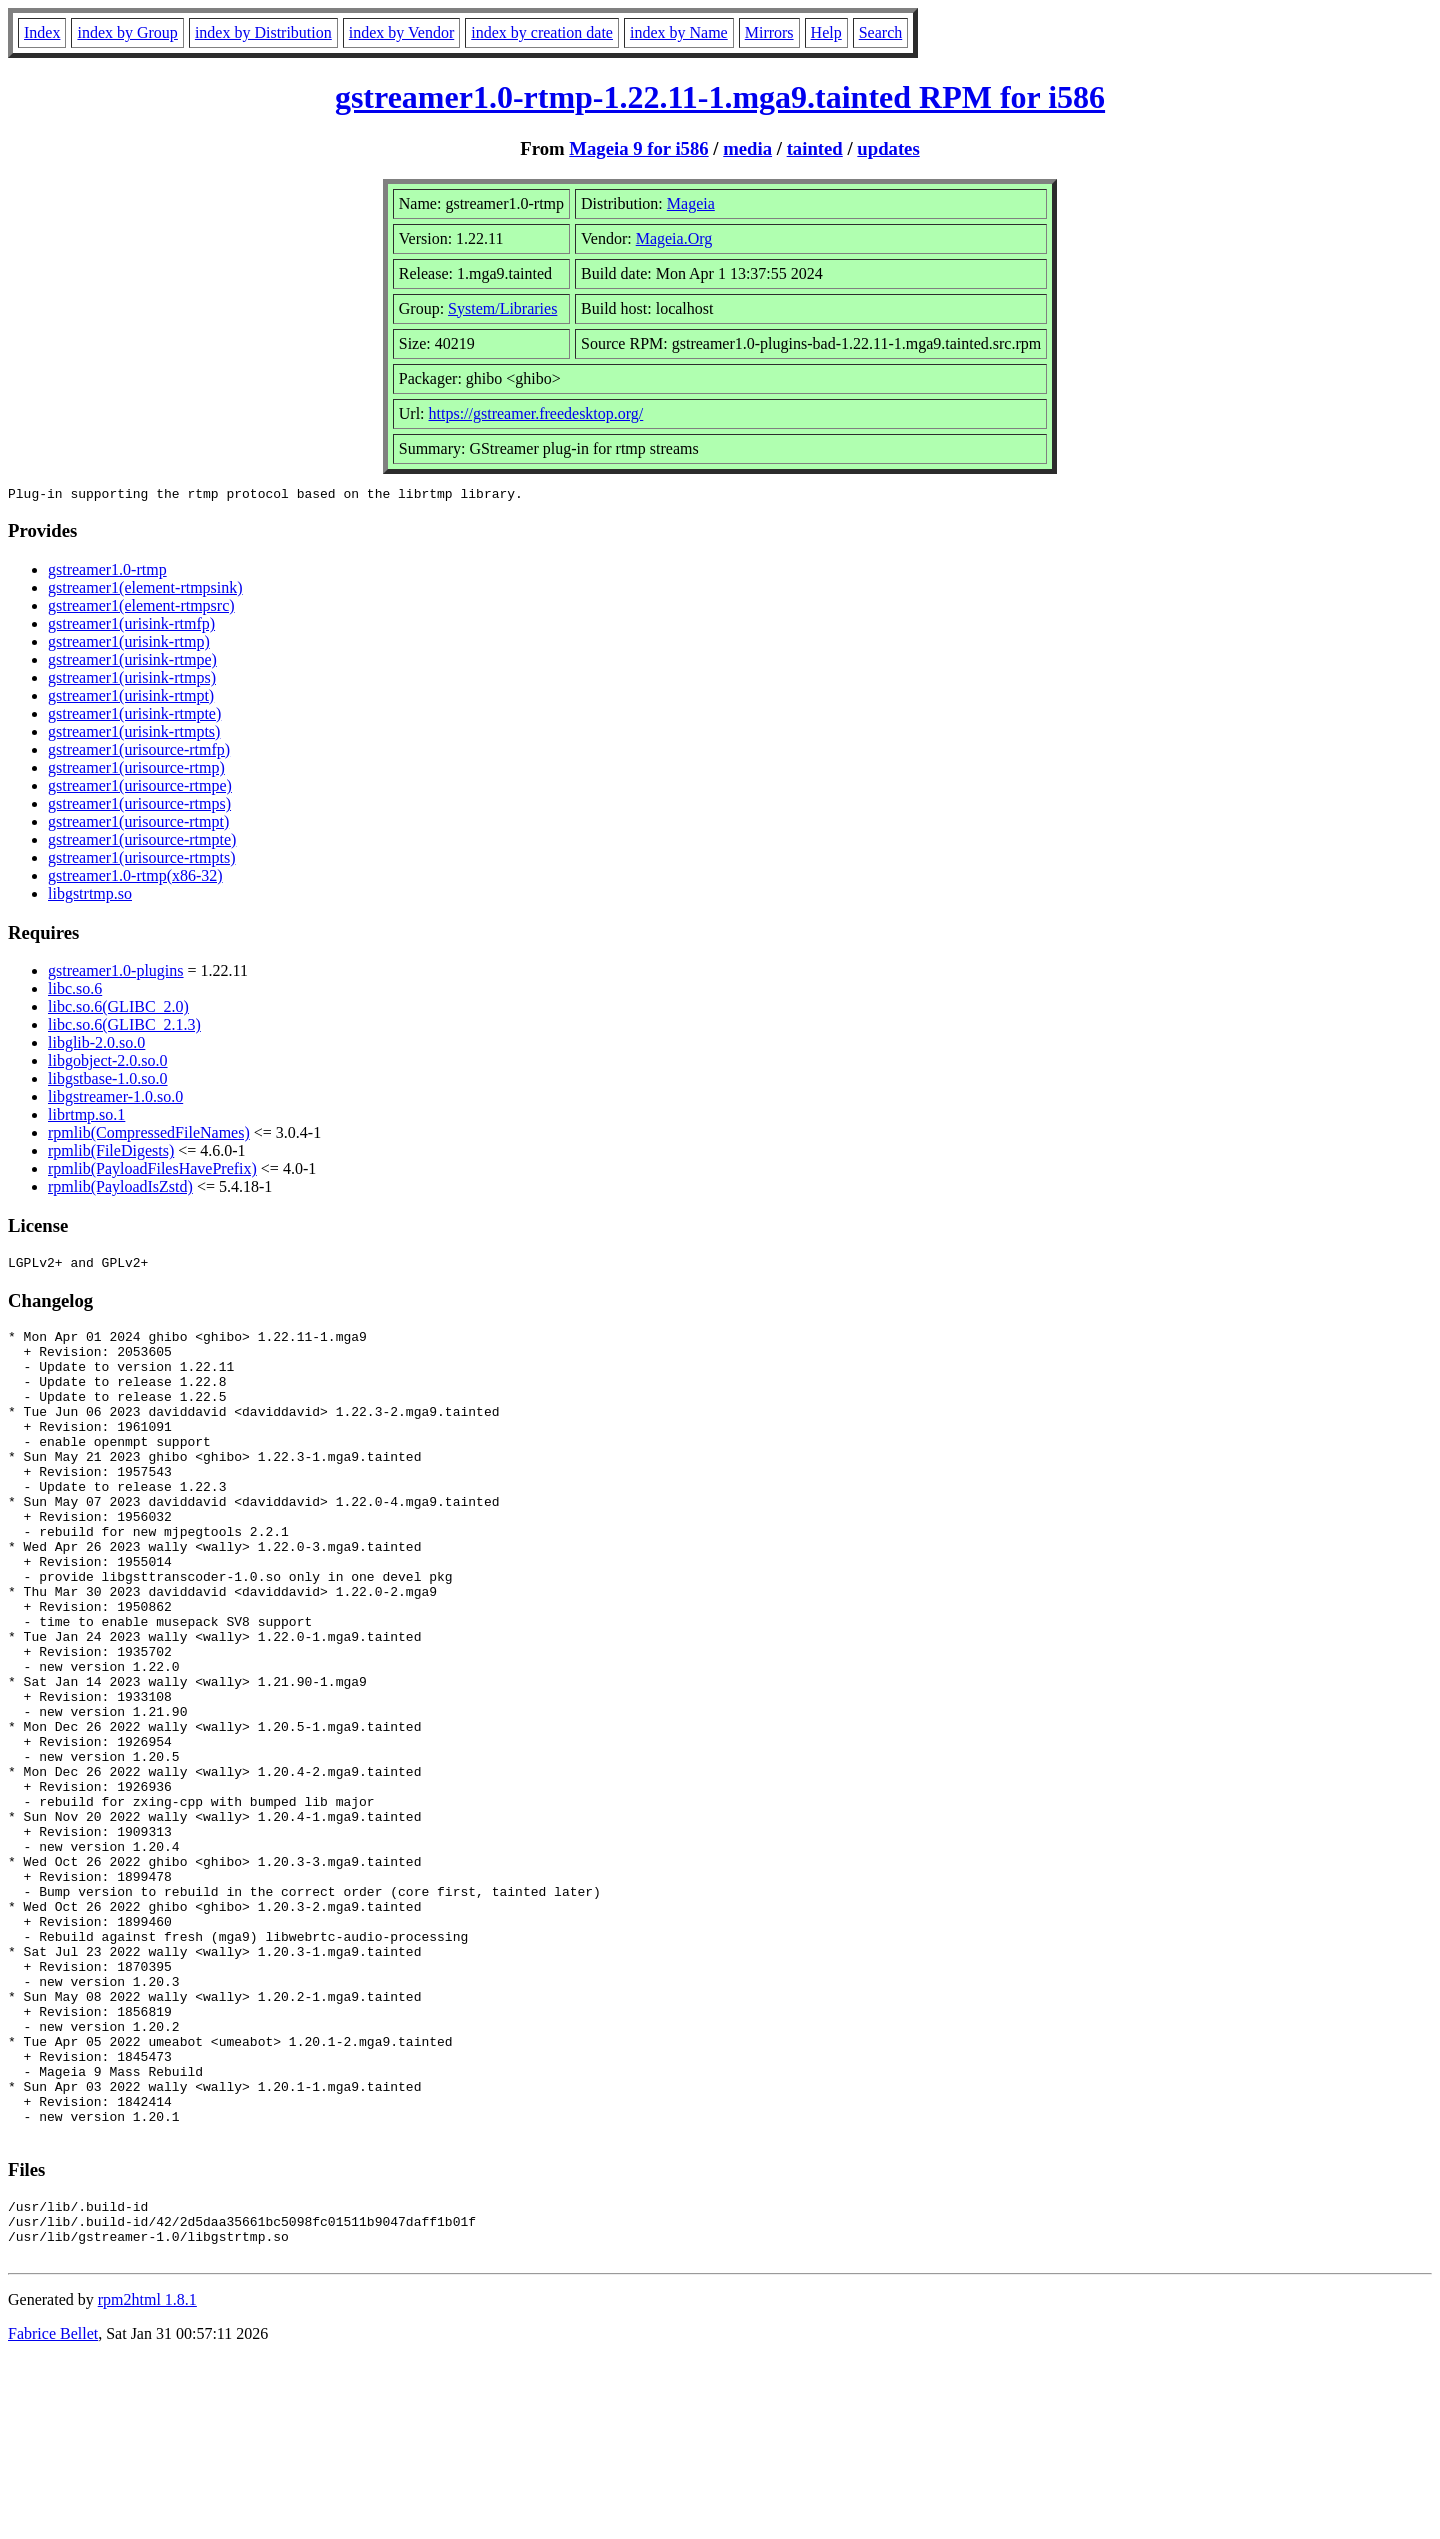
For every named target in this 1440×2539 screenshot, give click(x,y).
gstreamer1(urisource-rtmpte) (142, 842)
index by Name (679, 32)
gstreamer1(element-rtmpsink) (145, 590)
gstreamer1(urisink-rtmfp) (131, 626)
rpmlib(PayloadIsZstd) (120, 1189)
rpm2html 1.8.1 (147, 2479)
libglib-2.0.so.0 (96, 1045)
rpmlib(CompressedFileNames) (149, 1135)
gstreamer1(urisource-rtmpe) (140, 788)
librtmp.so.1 (86, 1117)
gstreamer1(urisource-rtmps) (139, 806)
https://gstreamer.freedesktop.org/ (536, 413)
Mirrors (769, 32)
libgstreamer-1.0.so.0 (115, 1099)
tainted (815, 148)
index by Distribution (263, 32)
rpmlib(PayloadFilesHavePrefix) (152, 1171)
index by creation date (542, 32)
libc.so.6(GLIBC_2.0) (118, 1009)
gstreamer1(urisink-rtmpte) (134, 716)
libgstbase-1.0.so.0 (108, 1081)
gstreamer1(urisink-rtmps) (132, 680)
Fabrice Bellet (53, 2513)
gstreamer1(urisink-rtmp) (129, 644)
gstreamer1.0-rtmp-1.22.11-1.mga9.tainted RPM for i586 (720, 97)
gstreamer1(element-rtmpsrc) (141, 608)
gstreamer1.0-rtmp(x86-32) (135, 878)
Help (826, 32)
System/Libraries (502, 308)
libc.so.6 (75, 991)
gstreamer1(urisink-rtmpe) (132, 662)
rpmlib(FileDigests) (111, 1153)
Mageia (691, 203)
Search (881, 32)
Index (42, 32)
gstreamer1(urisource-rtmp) (136, 770)
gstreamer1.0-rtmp (107, 572)
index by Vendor (401, 32)
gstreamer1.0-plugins (116, 973)
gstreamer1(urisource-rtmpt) (138, 824)
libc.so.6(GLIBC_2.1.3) (124, 1027)
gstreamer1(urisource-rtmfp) (139, 752)
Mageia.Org (674, 238)
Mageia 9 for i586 (638, 148)
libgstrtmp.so (90, 896)
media (747, 148)
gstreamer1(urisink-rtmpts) (134, 734)
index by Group (127, 32)
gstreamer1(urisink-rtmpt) (131, 698)
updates (888, 148)
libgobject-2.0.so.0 (108, 1063)
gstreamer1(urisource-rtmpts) (141, 860)
